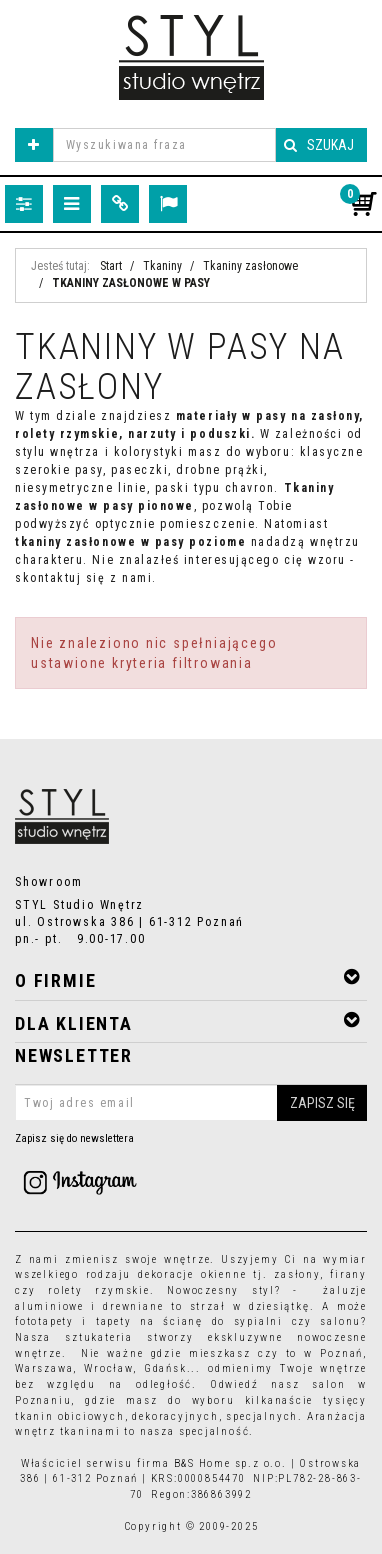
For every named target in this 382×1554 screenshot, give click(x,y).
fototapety (44, 1321)
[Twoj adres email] (191, 1103)
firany (348, 1274)
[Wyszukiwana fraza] (164, 145)
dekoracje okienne (192, 1274)
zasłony (297, 1274)
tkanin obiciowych (70, 1416)
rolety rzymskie (99, 1290)
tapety (114, 1321)
